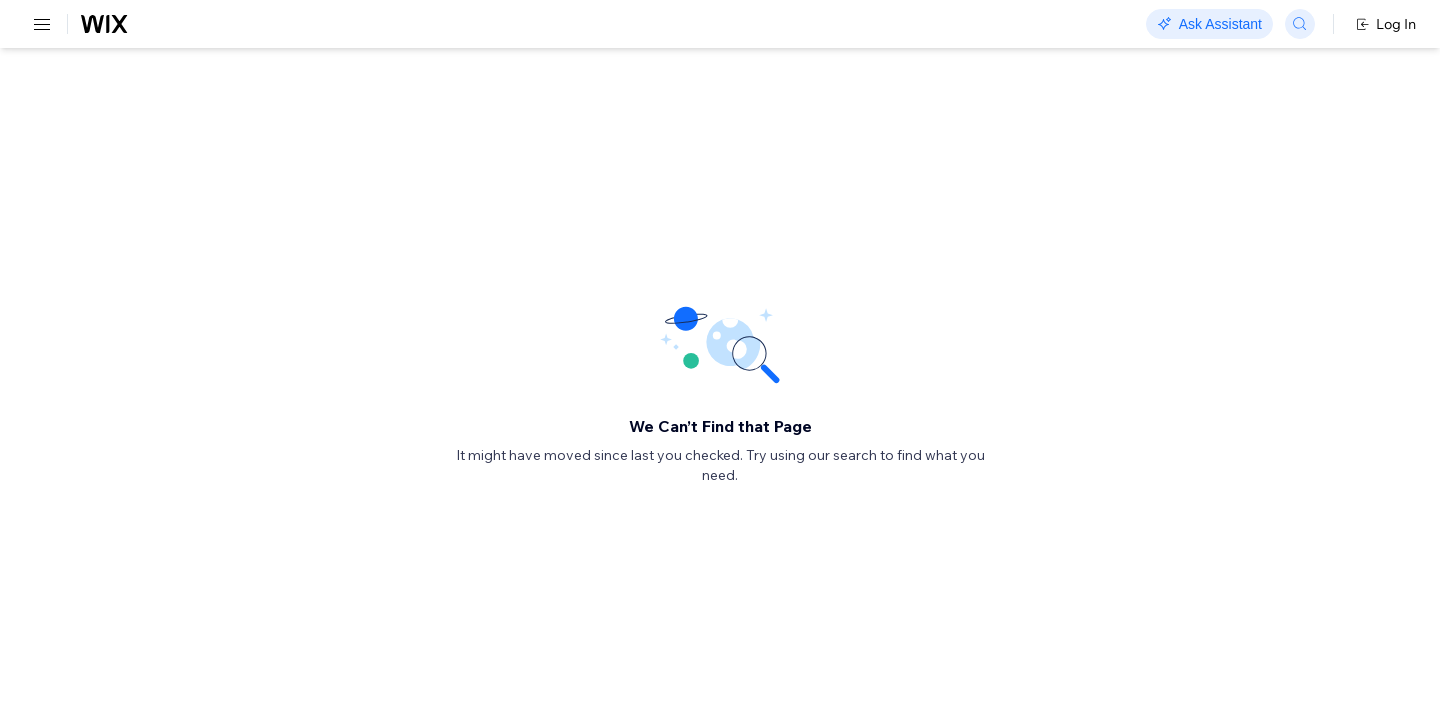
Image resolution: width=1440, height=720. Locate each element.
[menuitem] (139, 96)
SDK (204, 116)
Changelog (690, 25)
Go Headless (432, 25)
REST (74, 116)
